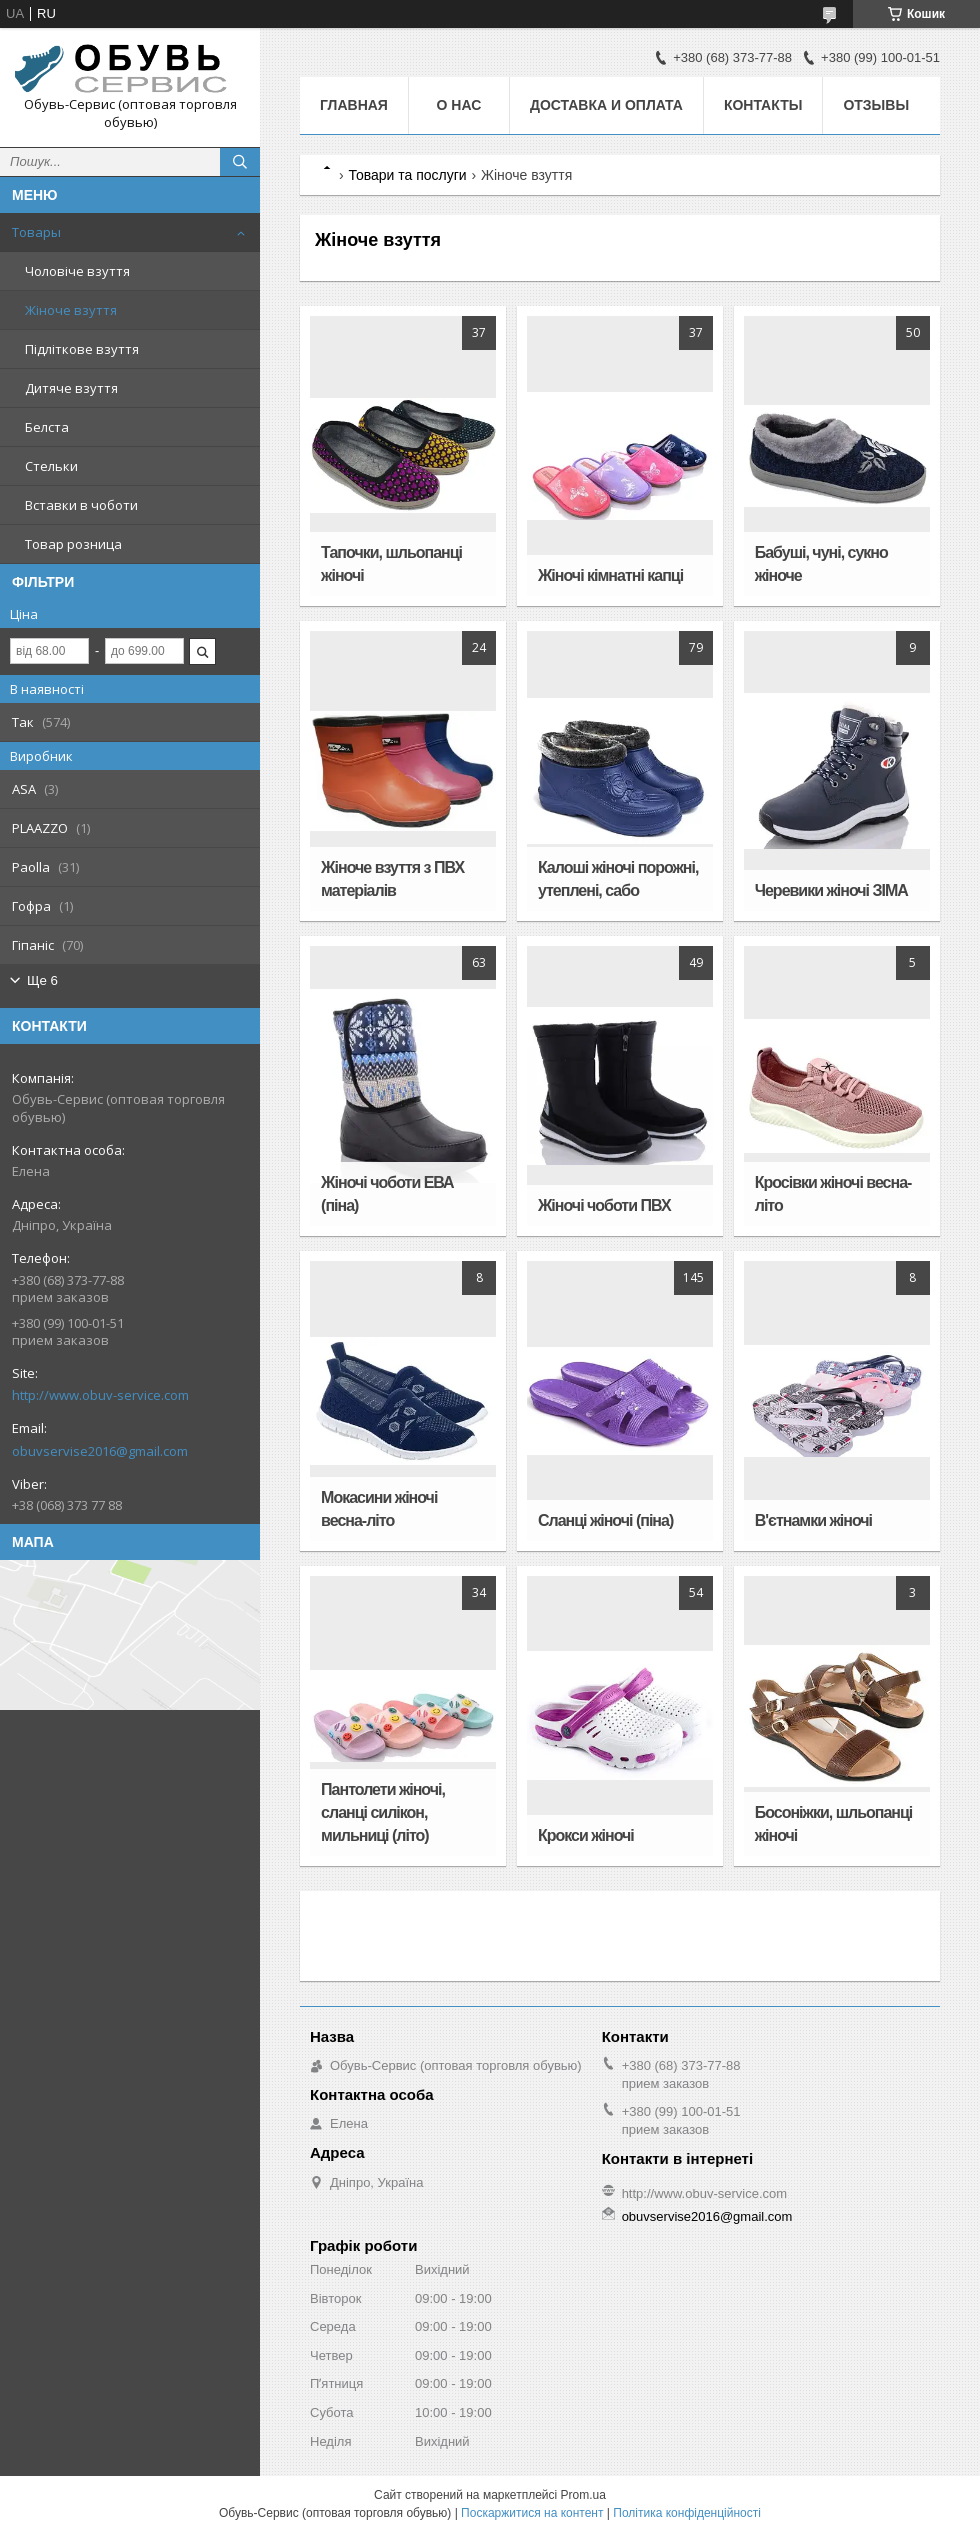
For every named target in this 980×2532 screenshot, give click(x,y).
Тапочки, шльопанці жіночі (391, 564)
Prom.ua (583, 2495)
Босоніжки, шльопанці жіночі (834, 1824)
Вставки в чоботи (81, 505)
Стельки (51, 466)
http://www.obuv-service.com (100, 1395)
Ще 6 (42, 980)
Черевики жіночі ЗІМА (831, 890)
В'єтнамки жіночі (813, 1520)
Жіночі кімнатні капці (610, 575)
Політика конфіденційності (687, 2513)
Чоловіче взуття (77, 271)
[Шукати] (240, 162)
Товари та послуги (407, 175)
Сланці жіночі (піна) (605, 1520)
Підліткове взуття (82, 349)
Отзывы (876, 105)
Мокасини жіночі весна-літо (379, 1509)
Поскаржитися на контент (532, 2513)
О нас (459, 105)
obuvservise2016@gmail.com (100, 1451)
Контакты (763, 105)
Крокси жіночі (586, 1835)
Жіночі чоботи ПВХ (604, 1205)
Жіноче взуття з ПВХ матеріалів (392, 879)
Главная (354, 105)
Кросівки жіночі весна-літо (833, 1194)
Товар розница (73, 544)
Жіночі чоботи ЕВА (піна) (387, 1194)
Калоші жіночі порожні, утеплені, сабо (618, 879)
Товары (36, 232)
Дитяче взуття (71, 388)
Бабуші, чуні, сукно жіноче (821, 564)
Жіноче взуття (71, 310)
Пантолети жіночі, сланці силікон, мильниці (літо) (383, 1812)
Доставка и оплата (606, 105)
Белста (47, 427)
